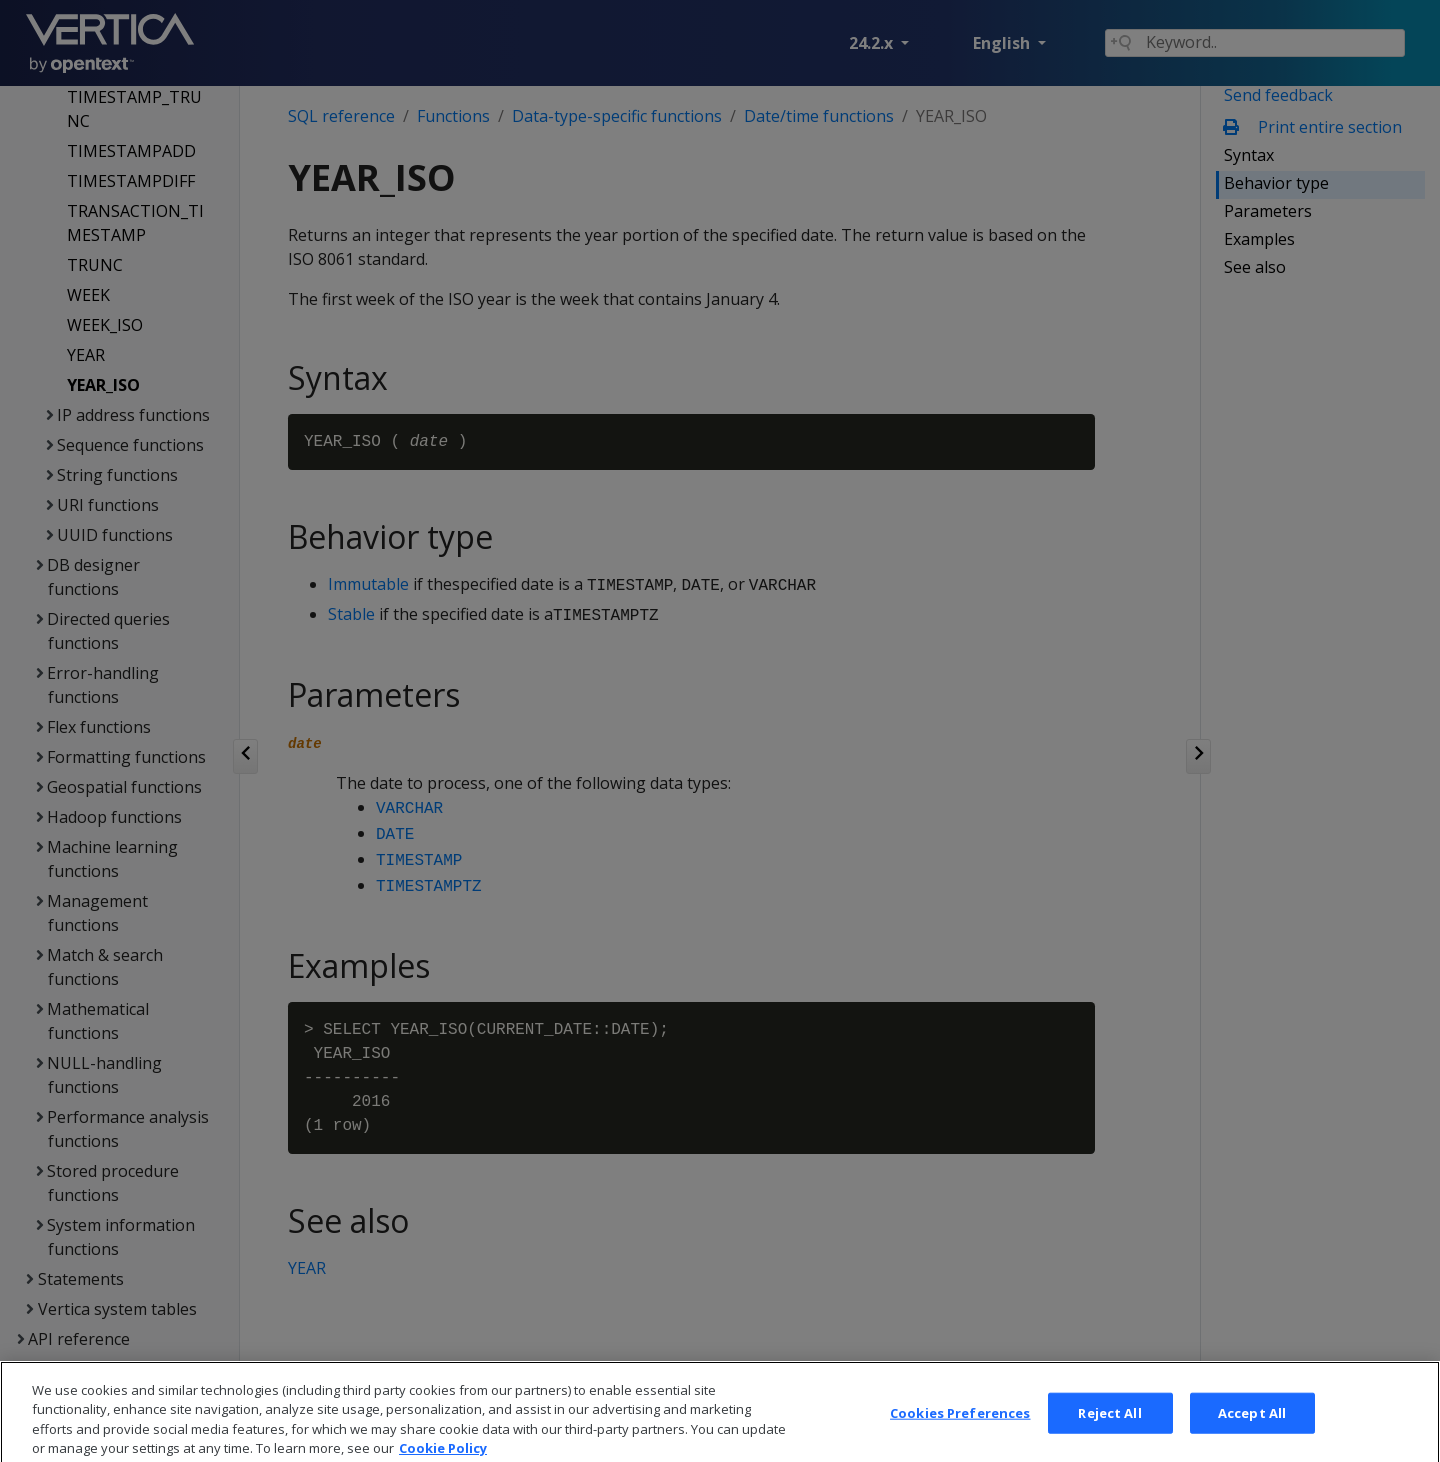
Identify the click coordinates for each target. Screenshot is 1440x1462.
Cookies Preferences (960, 1439)
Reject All (1109, 1439)
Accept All (1252, 1439)
